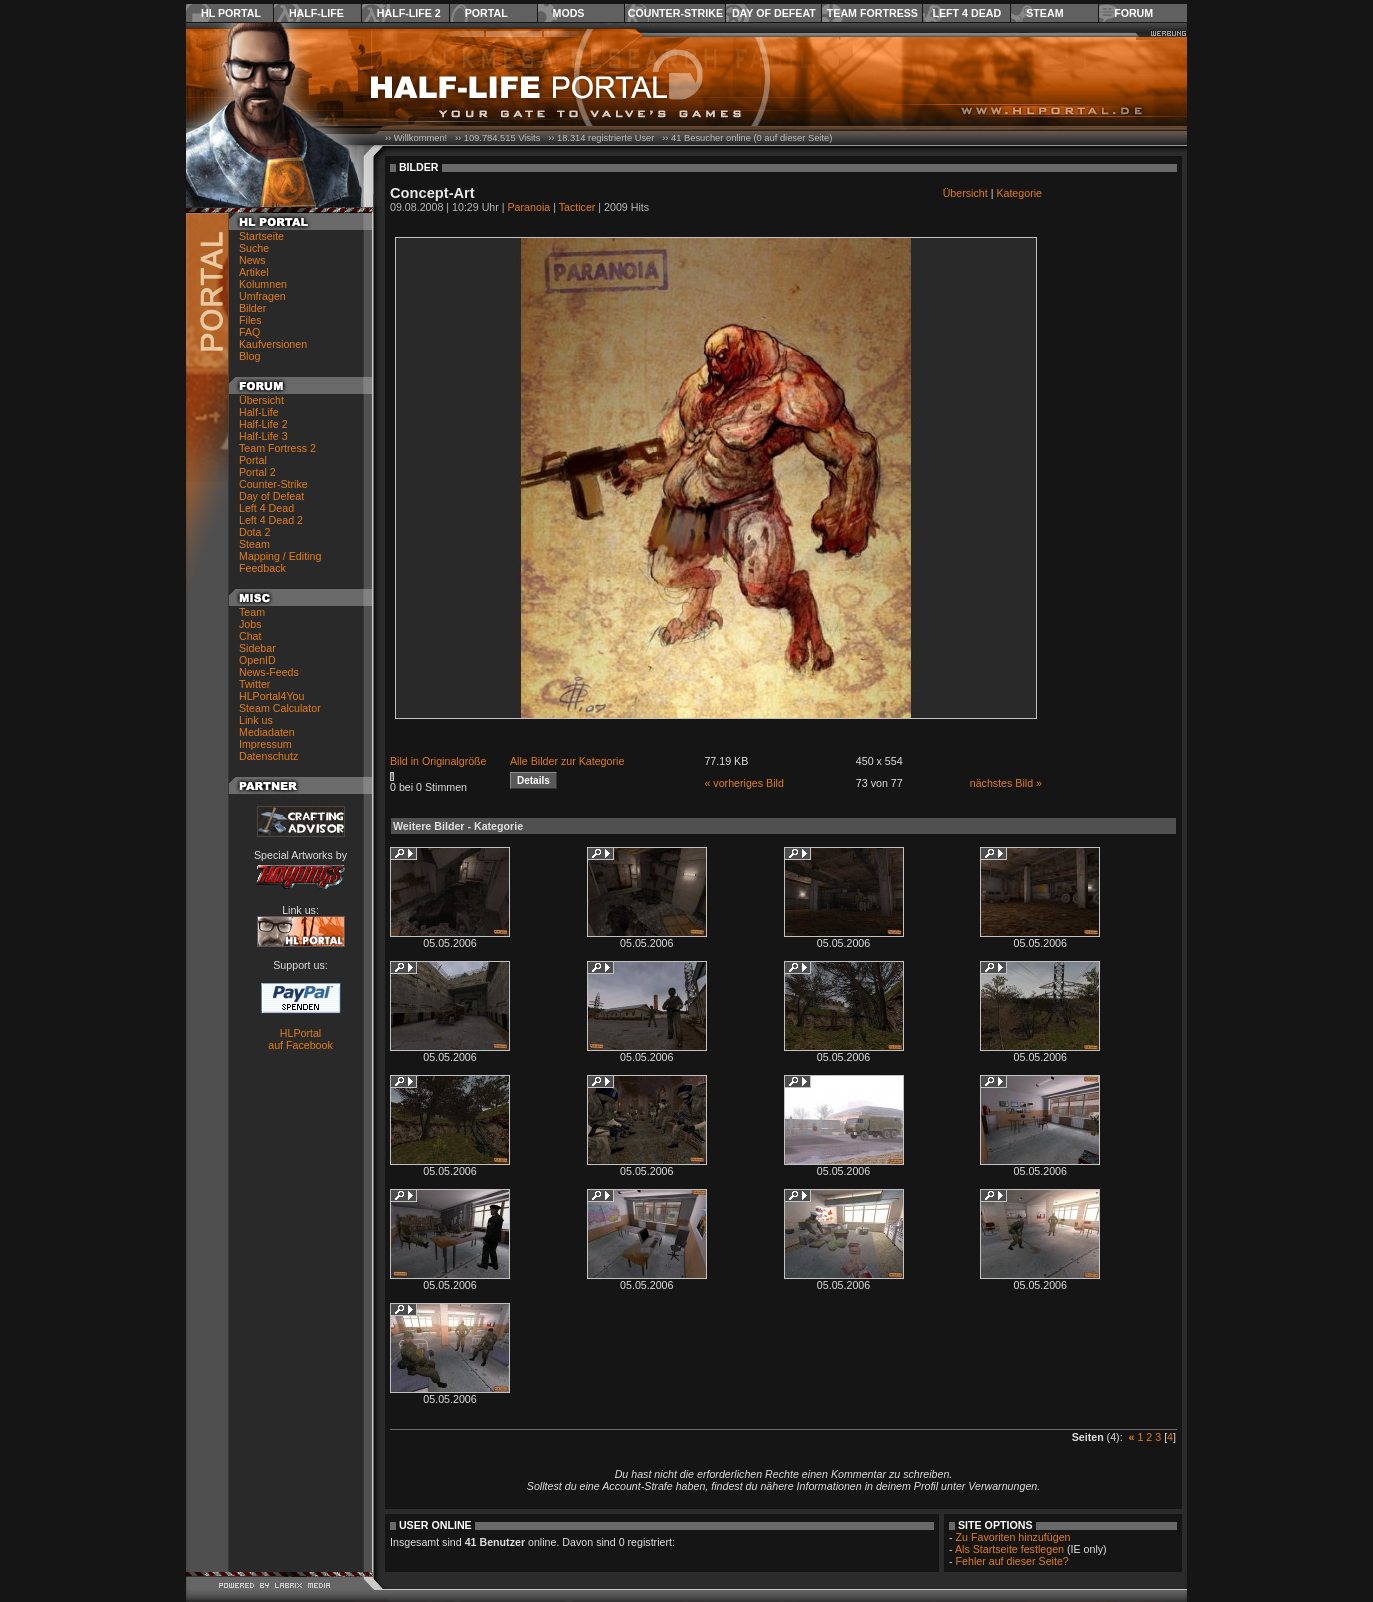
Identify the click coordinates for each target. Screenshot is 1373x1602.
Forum (1133, 13)
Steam (1044, 13)
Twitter (254, 684)
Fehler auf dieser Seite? (1012, 1561)
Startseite (261, 236)
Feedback (262, 568)
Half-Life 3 (263, 436)
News (252, 260)
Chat (250, 636)
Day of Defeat (774, 13)
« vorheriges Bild (743, 783)
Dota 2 (254, 532)
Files (250, 320)
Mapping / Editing (280, 556)
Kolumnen (263, 284)
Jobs (250, 624)
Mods (569, 13)
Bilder (252, 308)
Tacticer (577, 207)
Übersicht (261, 400)
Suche (254, 248)
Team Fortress (872, 13)
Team (252, 612)
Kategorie (1019, 193)
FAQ (249, 332)
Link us (256, 720)
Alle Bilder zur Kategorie (567, 761)
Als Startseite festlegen (1009, 1549)
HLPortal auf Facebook (300, 1039)
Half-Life (316, 13)
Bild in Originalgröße (438, 761)
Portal (486, 13)
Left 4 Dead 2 (271, 520)
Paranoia (529, 207)
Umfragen (262, 296)
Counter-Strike (675, 13)
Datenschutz (268, 756)
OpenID (257, 660)
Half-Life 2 (409, 13)
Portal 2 (257, 472)
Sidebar (257, 648)
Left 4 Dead (966, 13)
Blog (249, 356)
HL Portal (231, 13)
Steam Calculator (280, 708)
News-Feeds (269, 672)
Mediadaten (267, 732)
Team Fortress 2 (277, 448)
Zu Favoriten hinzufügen (1013, 1537)
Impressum (265, 744)
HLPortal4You (271, 696)
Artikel (254, 272)
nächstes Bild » (1006, 783)
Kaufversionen (273, 344)
